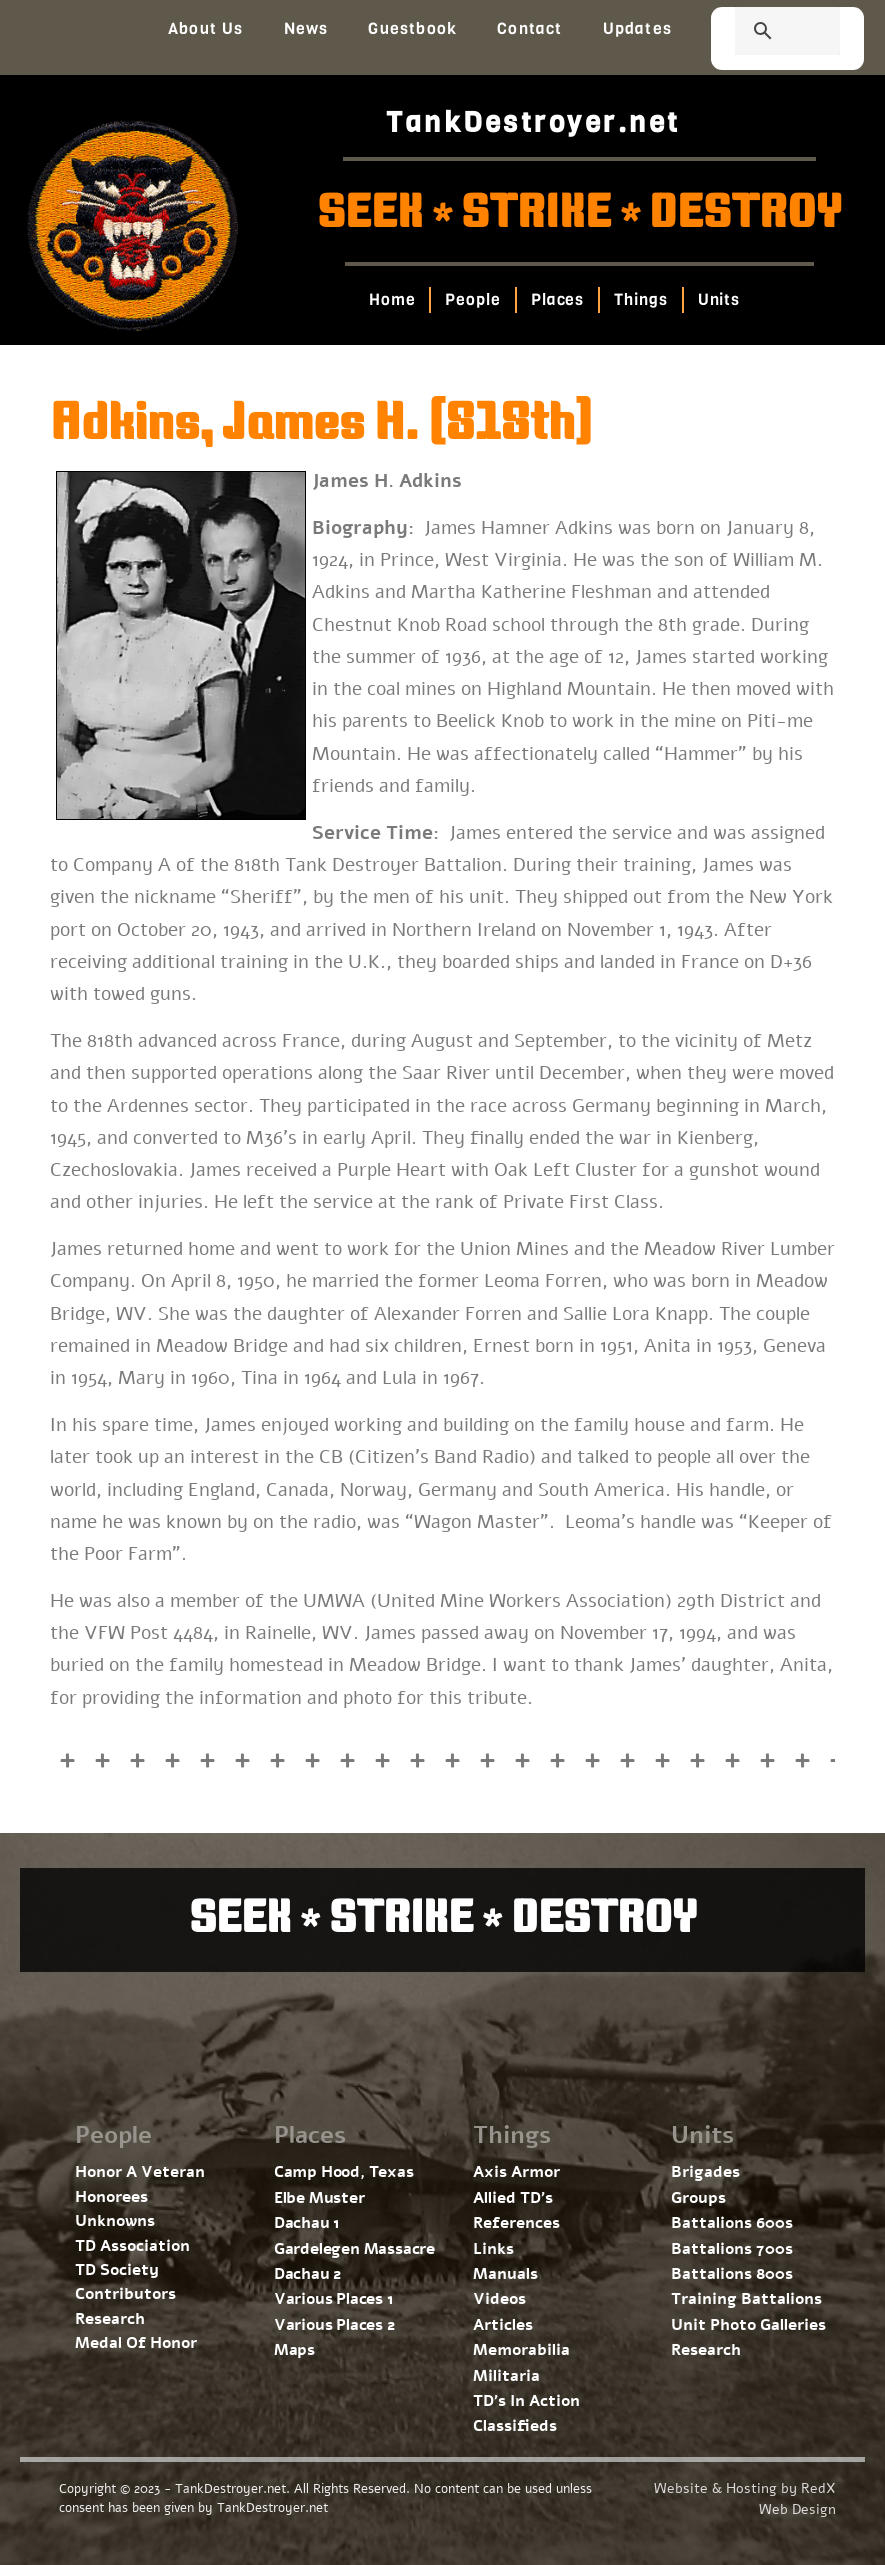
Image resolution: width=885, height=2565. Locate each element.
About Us (206, 28)
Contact (529, 28)
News (306, 28)
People (472, 299)
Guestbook (412, 28)
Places (557, 299)
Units (718, 299)
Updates (637, 28)
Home (392, 299)
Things (640, 299)
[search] (763, 33)
